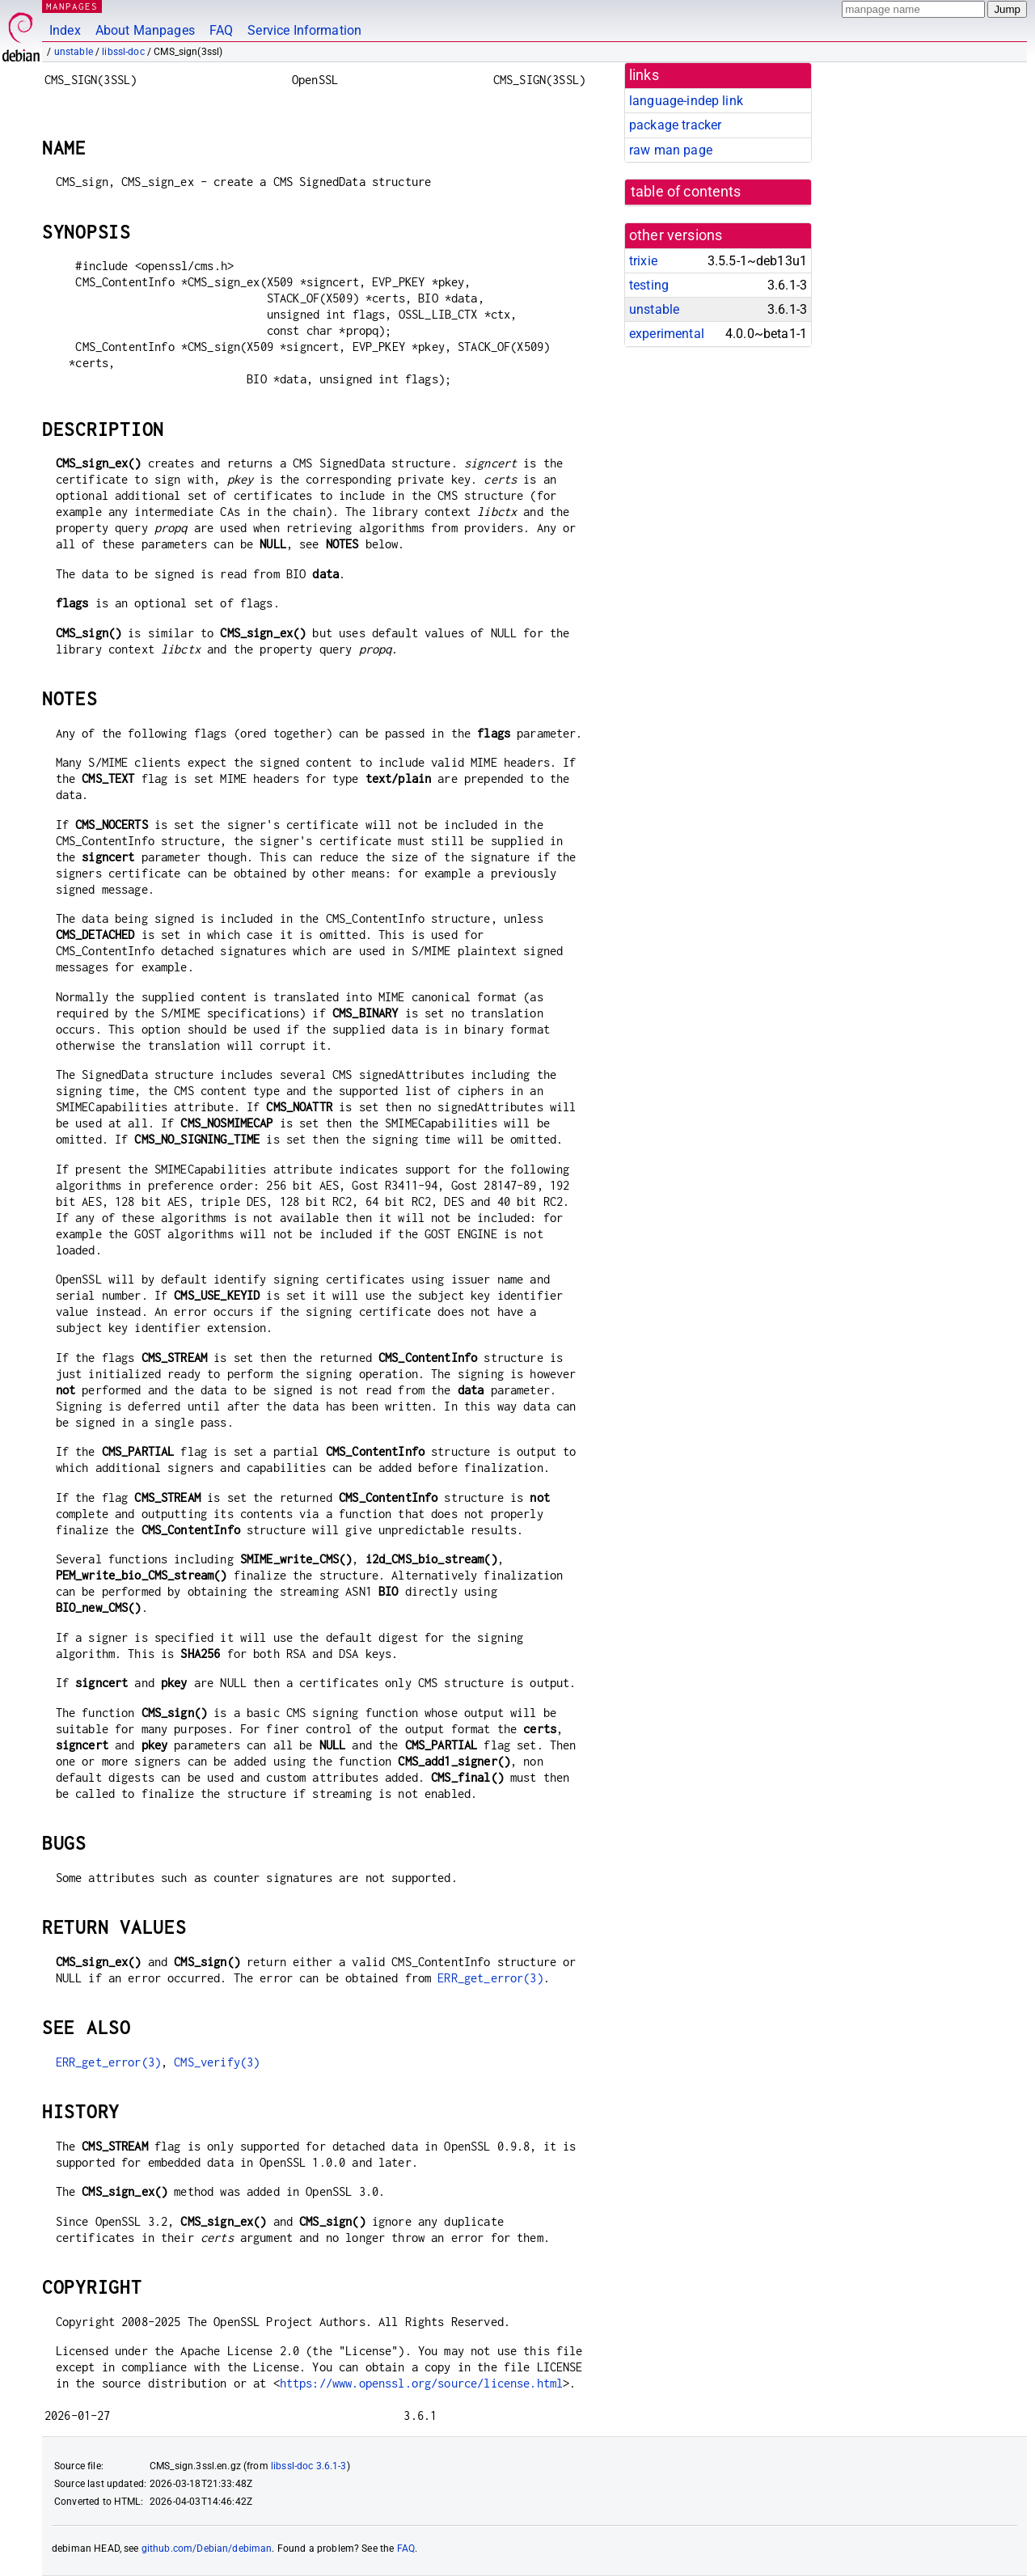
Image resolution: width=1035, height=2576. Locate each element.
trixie (643, 261)
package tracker (675, 125)
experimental (666, 333)
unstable (73, 51)
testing (649, 285)
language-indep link (686, 100)
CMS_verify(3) (217, 2062)
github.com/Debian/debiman (207, 2548)
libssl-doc (123, 51)
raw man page (670, 150)
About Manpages (145, 30)
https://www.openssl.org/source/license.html (421, 2383)
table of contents (686, 192)
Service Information (304, 30)
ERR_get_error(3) (490, 1978)
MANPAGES (72, 6)
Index (65, 30)
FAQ (221, 30)
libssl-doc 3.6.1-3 (309, 2466)
